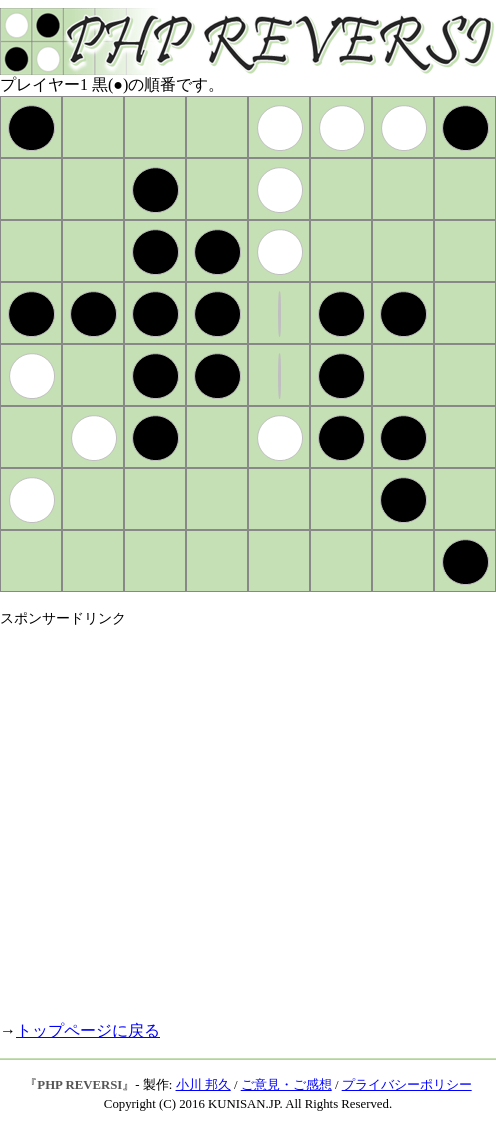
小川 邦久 (203, 1085)
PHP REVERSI (79, 1085)
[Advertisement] (187, 815)
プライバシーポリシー (407, 1085)
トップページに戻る (88, 1030)
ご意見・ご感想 (286, 1085)
